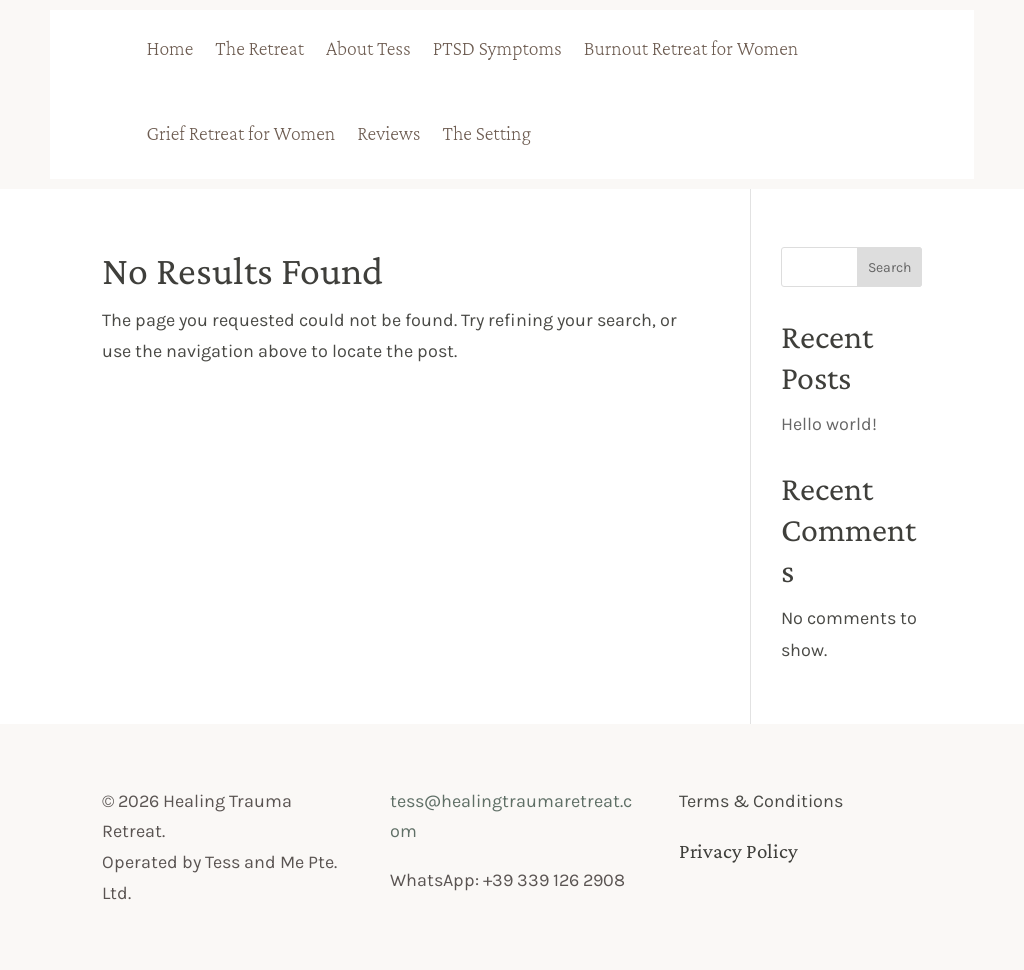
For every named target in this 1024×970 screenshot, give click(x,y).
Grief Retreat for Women (241, 133)
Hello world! (829, 424)
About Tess (368, 48)
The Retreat (259, 48)
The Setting (487, 133)
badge (616, 131)
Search (889, 267)
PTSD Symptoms (497, 48)
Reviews (388, 133)
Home (170, 48)
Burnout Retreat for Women (691, 48)
